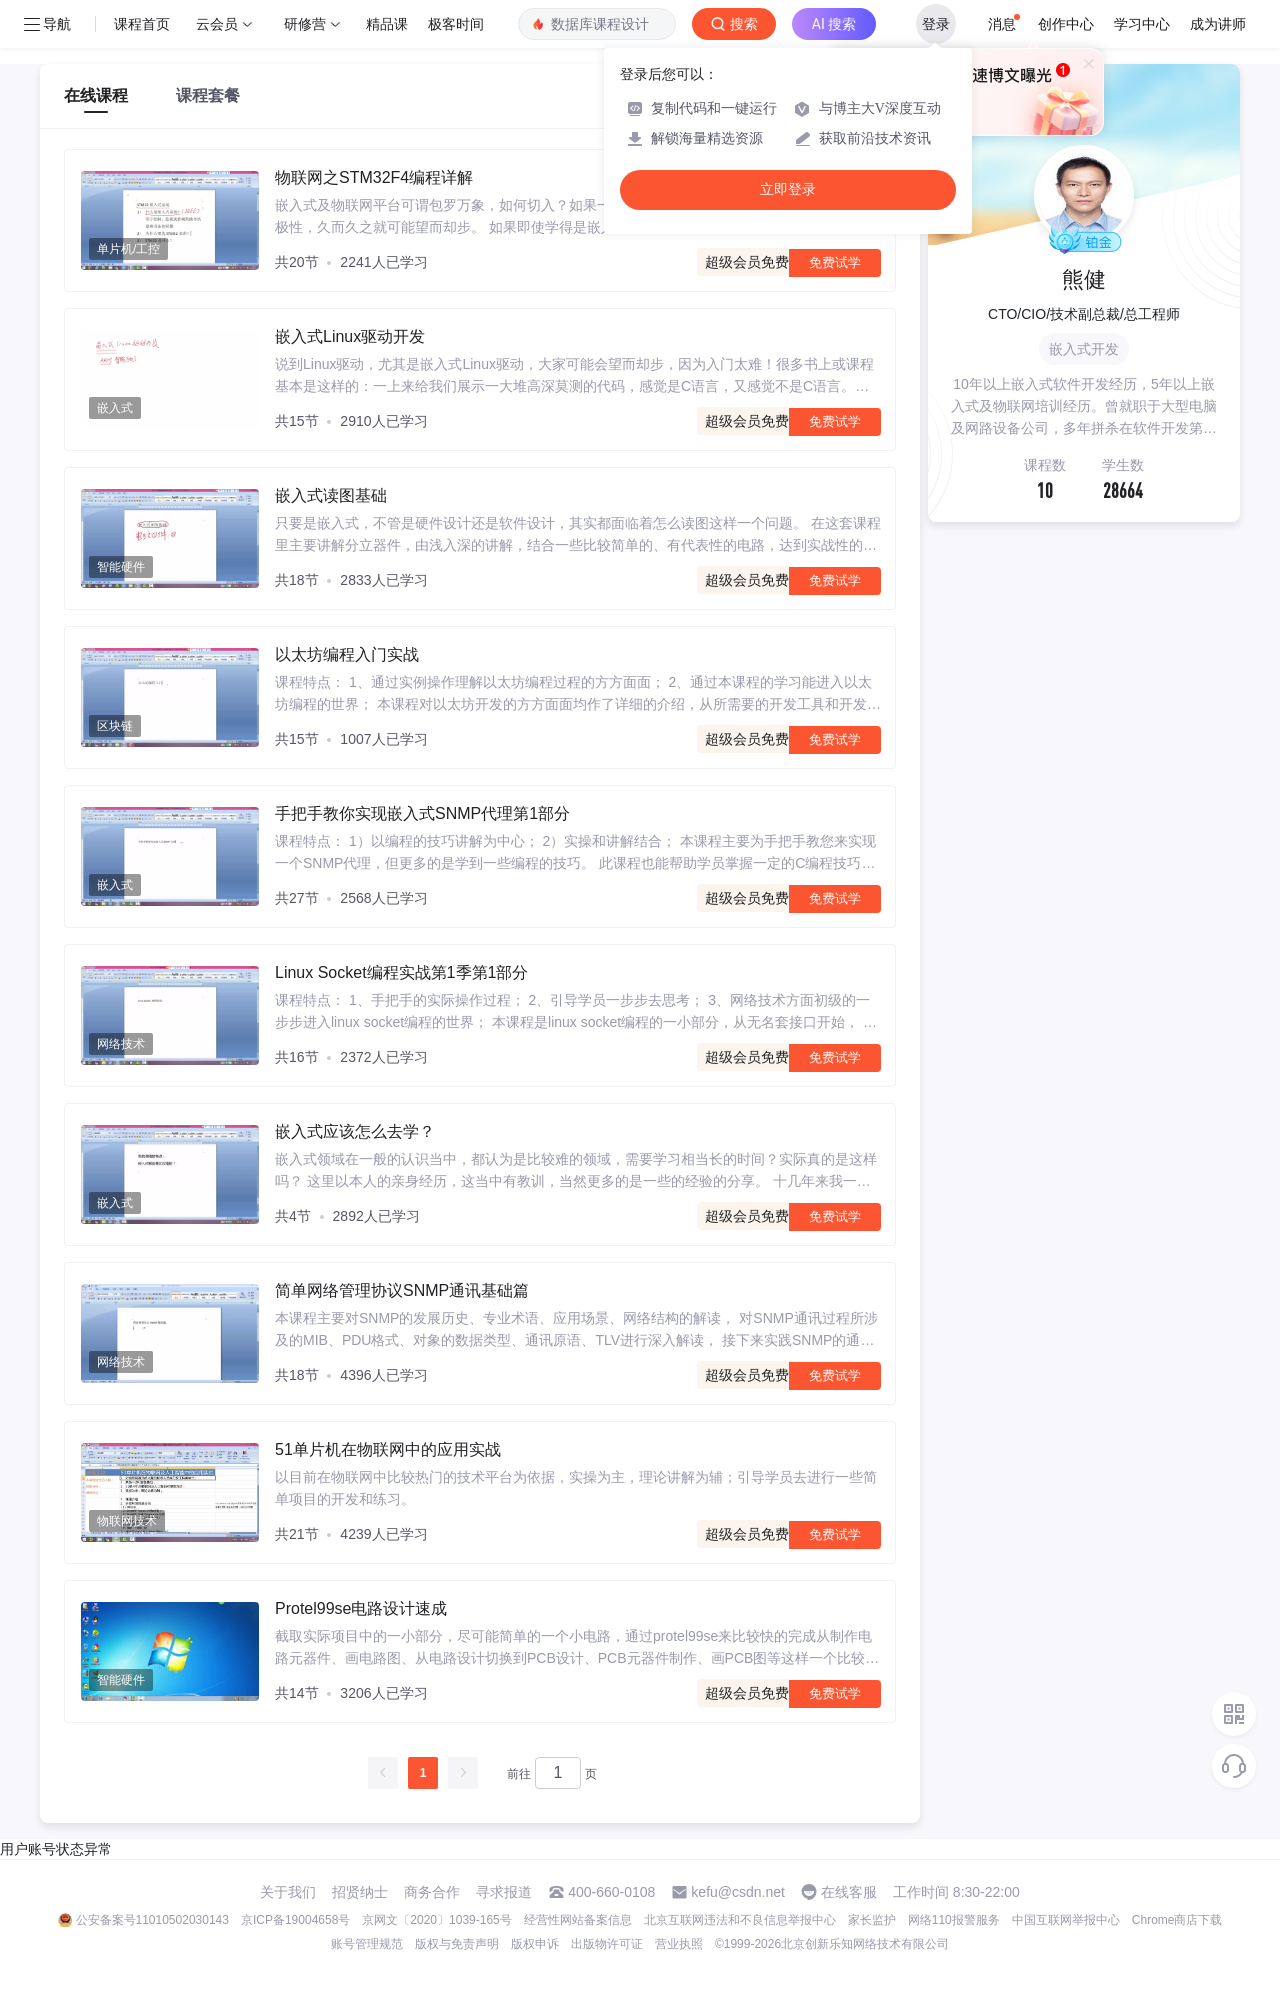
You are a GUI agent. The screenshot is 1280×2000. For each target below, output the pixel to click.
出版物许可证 (607, 1944)
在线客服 (849, 1892)
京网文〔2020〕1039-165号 (436, 1920)
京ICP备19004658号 (295, 1920)
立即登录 (788, 189)
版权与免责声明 (457, 1944)
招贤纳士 (360, 1892)
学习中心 (1142, 24)
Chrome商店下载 (1177, 1920)
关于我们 (288, 1892)
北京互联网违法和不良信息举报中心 (740, 1920)
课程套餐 (208, 95)
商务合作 (432, 1892)
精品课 (387, 24)
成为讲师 (1218, 24)
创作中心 (1066, 24)
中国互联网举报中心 (1066, 1920)
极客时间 (456, 24)
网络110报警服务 (954, 1920)
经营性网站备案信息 (578, 1920)
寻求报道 (504, 1892)
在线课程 (96, 95)
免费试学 (835, 262)
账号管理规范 (367, 1944)
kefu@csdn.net (738, 1892)
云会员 (217, 24)
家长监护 (872, 1920)
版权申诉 (535, 1944)
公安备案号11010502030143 (152, 1920)
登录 (936, 24)
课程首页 (142, 24)
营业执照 (679, 1944)
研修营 (305, 24)
